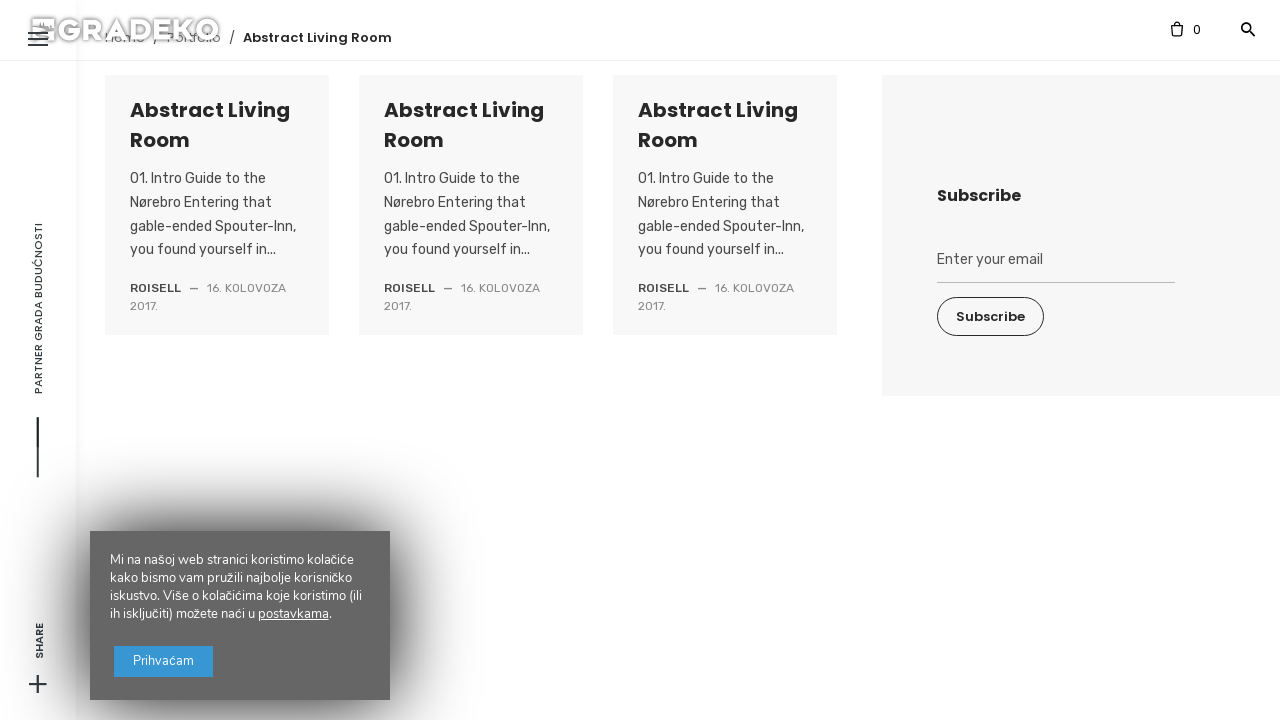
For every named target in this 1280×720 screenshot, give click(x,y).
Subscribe (990, 316)
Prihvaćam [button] (176, 638)
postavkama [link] (293, 589)
